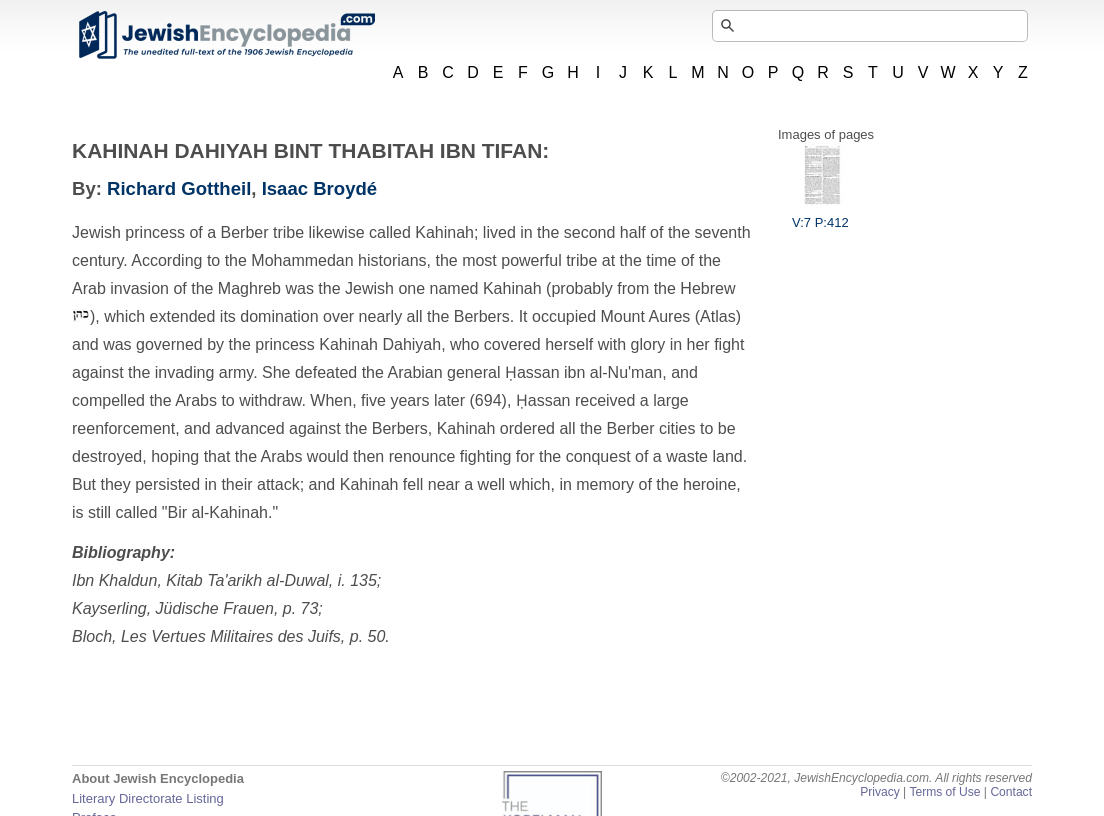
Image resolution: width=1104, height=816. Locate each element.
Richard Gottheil (179, 188)
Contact (1011, 792)
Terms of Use (944, 792)
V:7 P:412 (820, 215)
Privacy (880, 792)
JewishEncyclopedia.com (226, 35)
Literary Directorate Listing (148, 798)
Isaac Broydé (319, 188)
